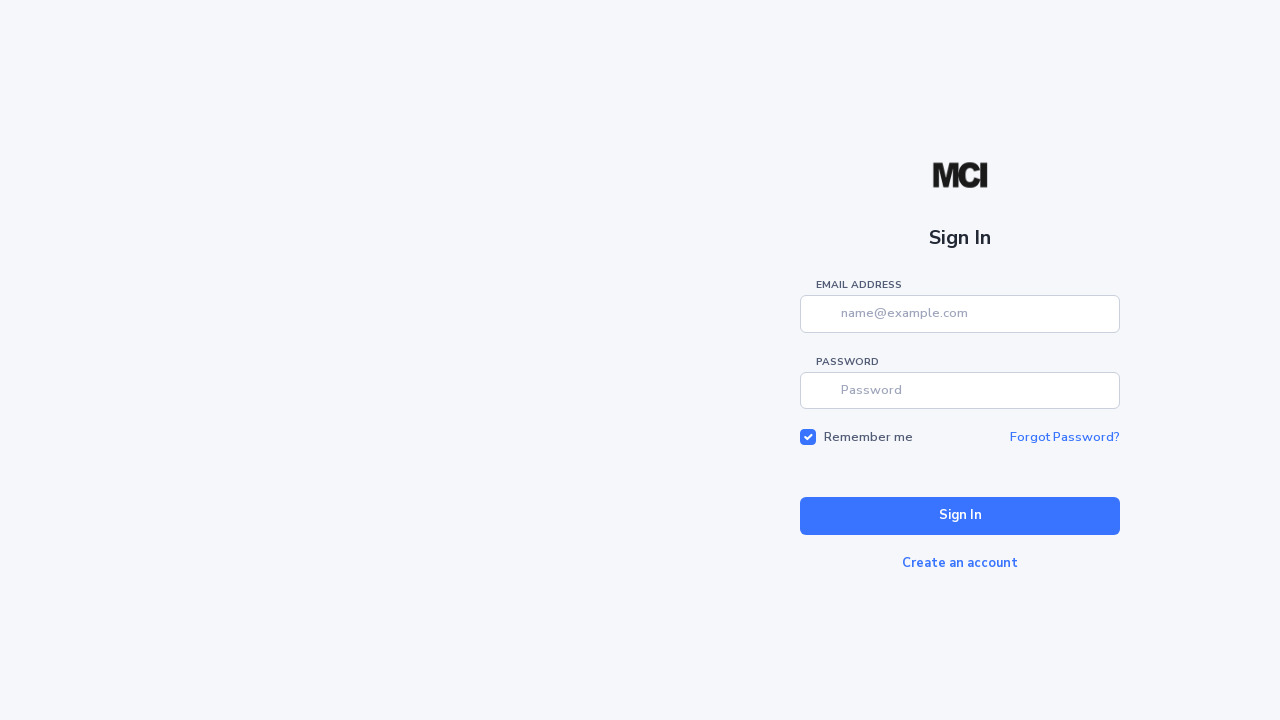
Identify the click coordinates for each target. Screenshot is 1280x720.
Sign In (960, 515)
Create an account (960, 563)
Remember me (868, 437)
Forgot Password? (1065, 437)
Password (847, 362)
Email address (859, 285)
